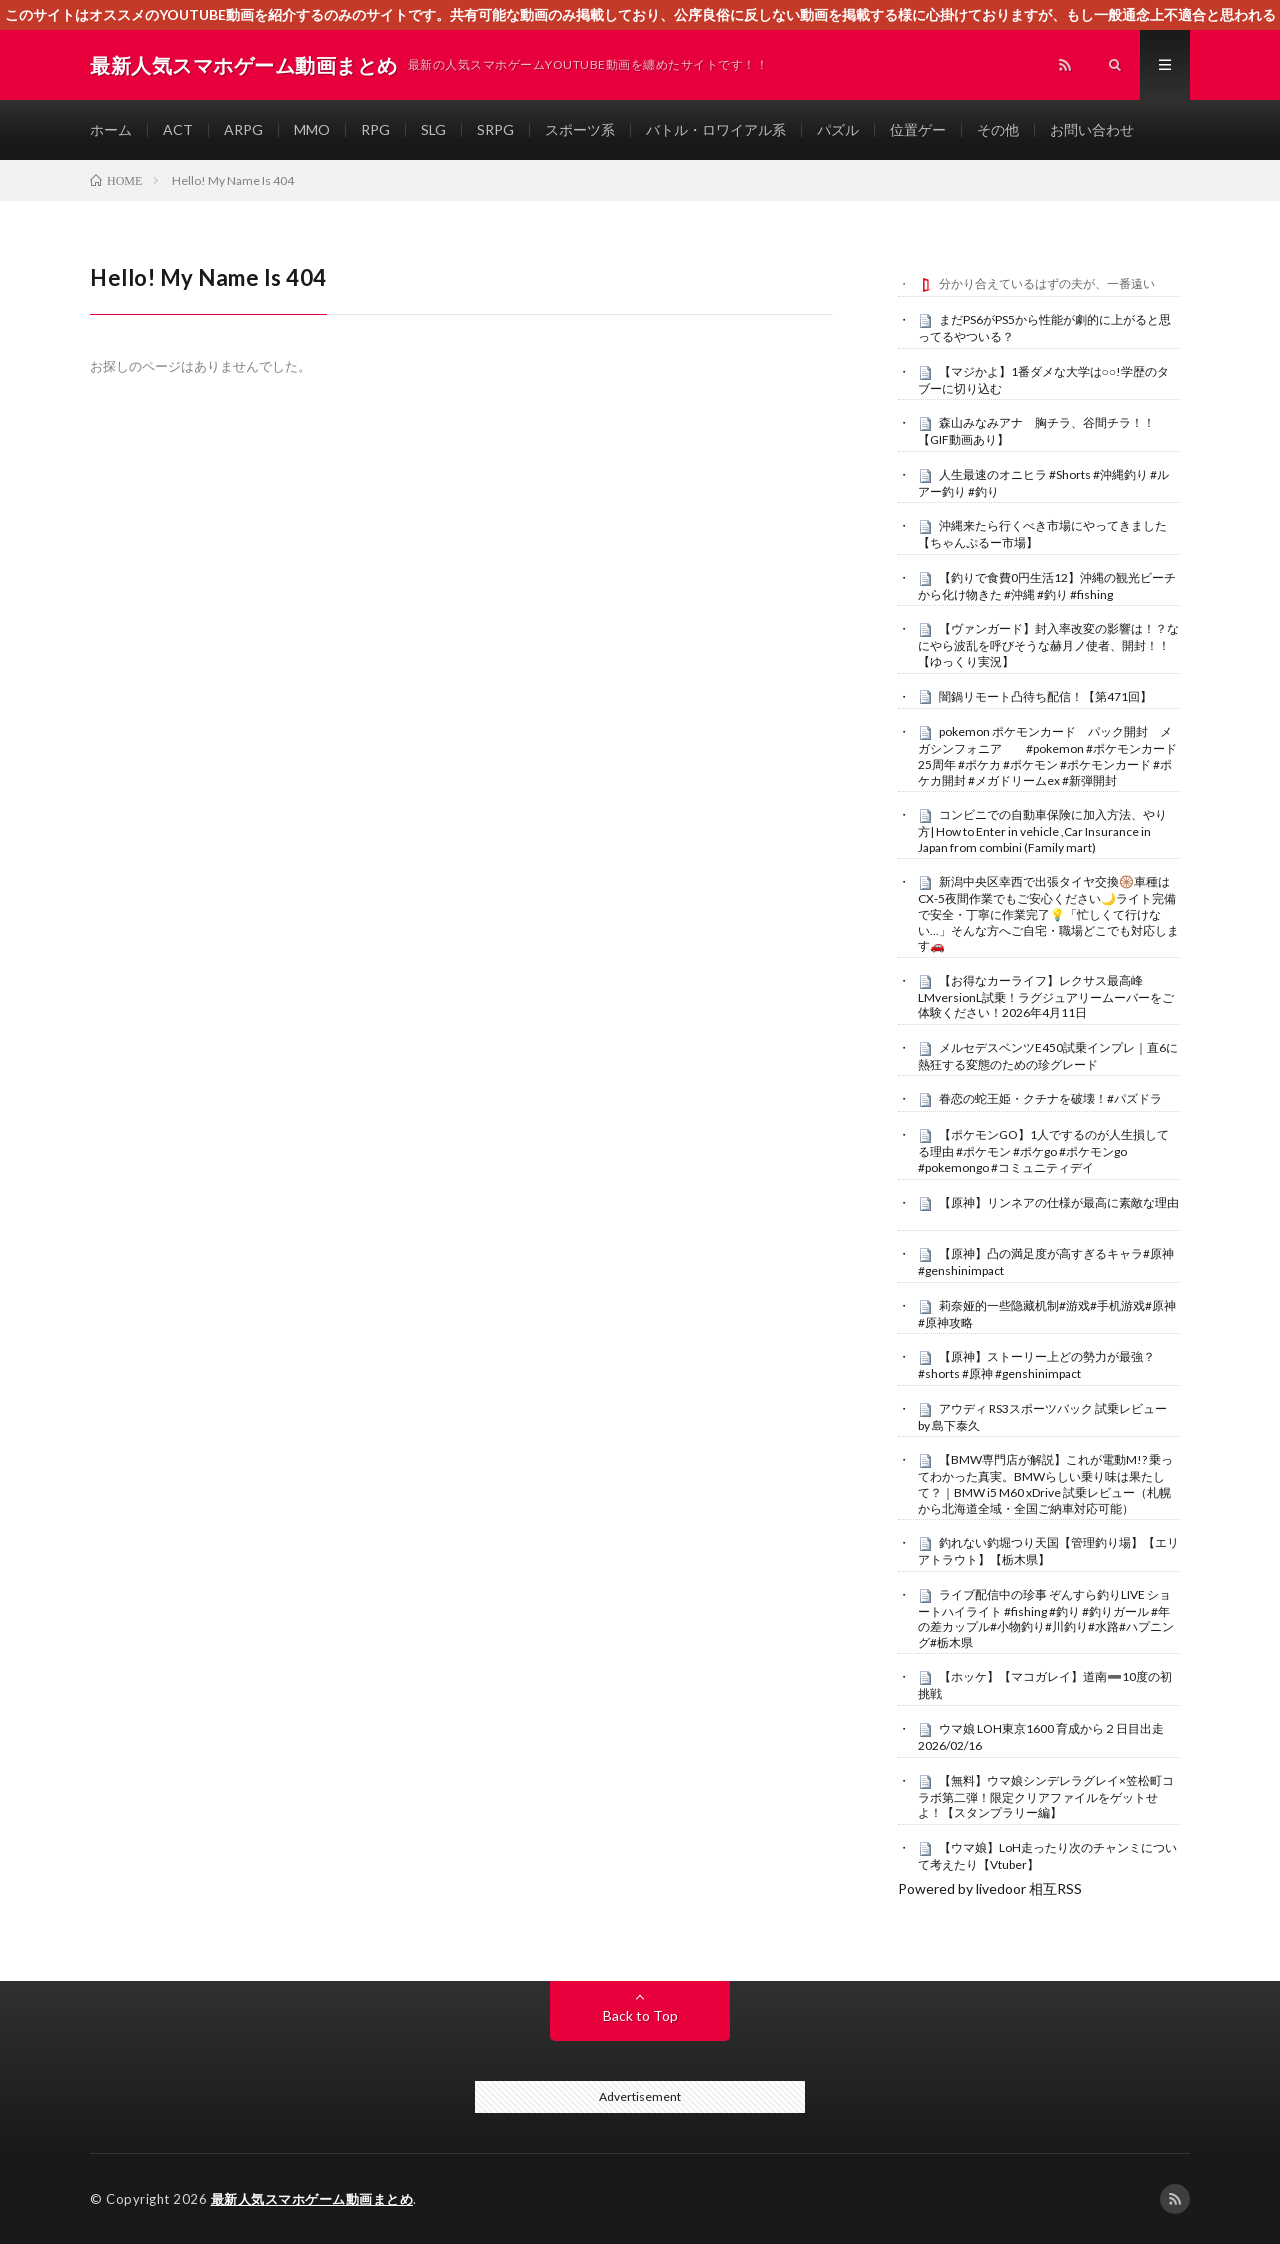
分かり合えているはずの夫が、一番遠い (1047, 283)
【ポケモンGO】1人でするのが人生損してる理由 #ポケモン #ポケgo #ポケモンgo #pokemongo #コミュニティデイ (1043, 1151)
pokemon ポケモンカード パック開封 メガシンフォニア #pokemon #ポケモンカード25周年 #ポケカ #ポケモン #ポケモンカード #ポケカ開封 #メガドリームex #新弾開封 (1047, 755)
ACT (178, 129)
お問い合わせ (1092, 129)
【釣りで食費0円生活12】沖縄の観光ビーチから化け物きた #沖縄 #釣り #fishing (1047, 586)
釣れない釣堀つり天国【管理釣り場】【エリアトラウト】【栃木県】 (1048, 1551)
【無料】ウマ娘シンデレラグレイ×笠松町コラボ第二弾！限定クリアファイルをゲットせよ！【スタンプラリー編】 (1046, 1797)
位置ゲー (918, 129)
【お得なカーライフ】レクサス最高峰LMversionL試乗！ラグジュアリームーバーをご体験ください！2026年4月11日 (1046, 997)
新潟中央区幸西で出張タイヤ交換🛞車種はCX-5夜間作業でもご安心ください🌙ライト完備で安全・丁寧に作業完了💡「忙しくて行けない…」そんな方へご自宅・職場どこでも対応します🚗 (1048, 913)
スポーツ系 (580, 129)
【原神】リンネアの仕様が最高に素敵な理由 (1059, 1202)
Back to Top (640, 2015)
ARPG (243, 129)
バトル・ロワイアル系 (716, 129)
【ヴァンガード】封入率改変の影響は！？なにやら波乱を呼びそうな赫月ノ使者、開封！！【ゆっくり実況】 (1048, 645)
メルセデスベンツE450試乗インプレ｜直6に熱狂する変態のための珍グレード (1048, 1056)
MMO (312, 129)
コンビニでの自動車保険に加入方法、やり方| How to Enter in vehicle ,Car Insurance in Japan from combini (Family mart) (1042, 831)
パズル (838, 129)
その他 (998, 129)
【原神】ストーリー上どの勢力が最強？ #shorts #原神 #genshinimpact (1036, 1365)
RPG (375, 129)
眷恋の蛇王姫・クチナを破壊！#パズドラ (1050, 1098)
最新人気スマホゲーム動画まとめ (312, 2199)
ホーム (111, 129)
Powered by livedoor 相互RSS (990, 1888)
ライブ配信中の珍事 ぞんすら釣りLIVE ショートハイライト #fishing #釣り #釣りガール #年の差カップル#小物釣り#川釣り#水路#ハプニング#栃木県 (1046, 1618)
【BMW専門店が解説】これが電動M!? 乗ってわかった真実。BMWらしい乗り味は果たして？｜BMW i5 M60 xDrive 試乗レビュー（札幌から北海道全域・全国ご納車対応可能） (1045, 1483)
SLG (433, 129)
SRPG (495, 129)
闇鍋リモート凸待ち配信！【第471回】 (1045, 696)
